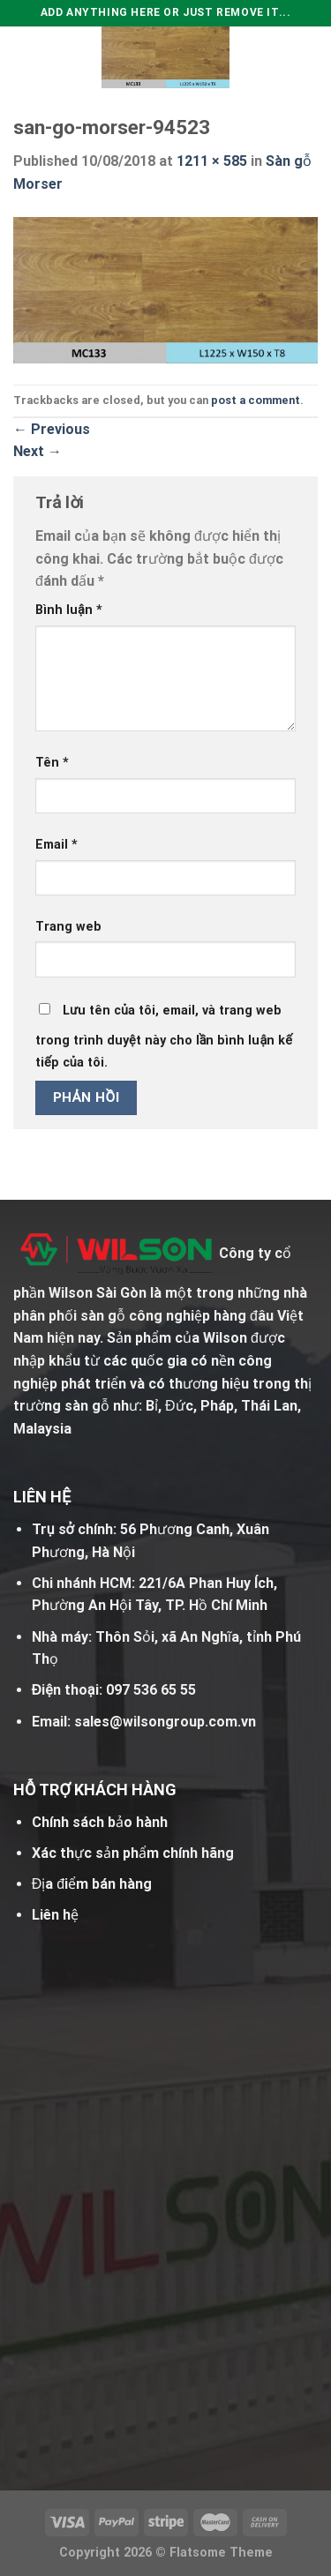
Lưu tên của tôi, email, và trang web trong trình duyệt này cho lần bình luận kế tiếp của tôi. (163, 1037)
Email (56, 844)
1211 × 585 (212, 161)
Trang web (68, 926)
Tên (52, 762)
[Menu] (23, 57)
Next (37, 451)
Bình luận (68, 610)
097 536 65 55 (151, 1689)
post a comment (255, 400)
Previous (51, 429)
